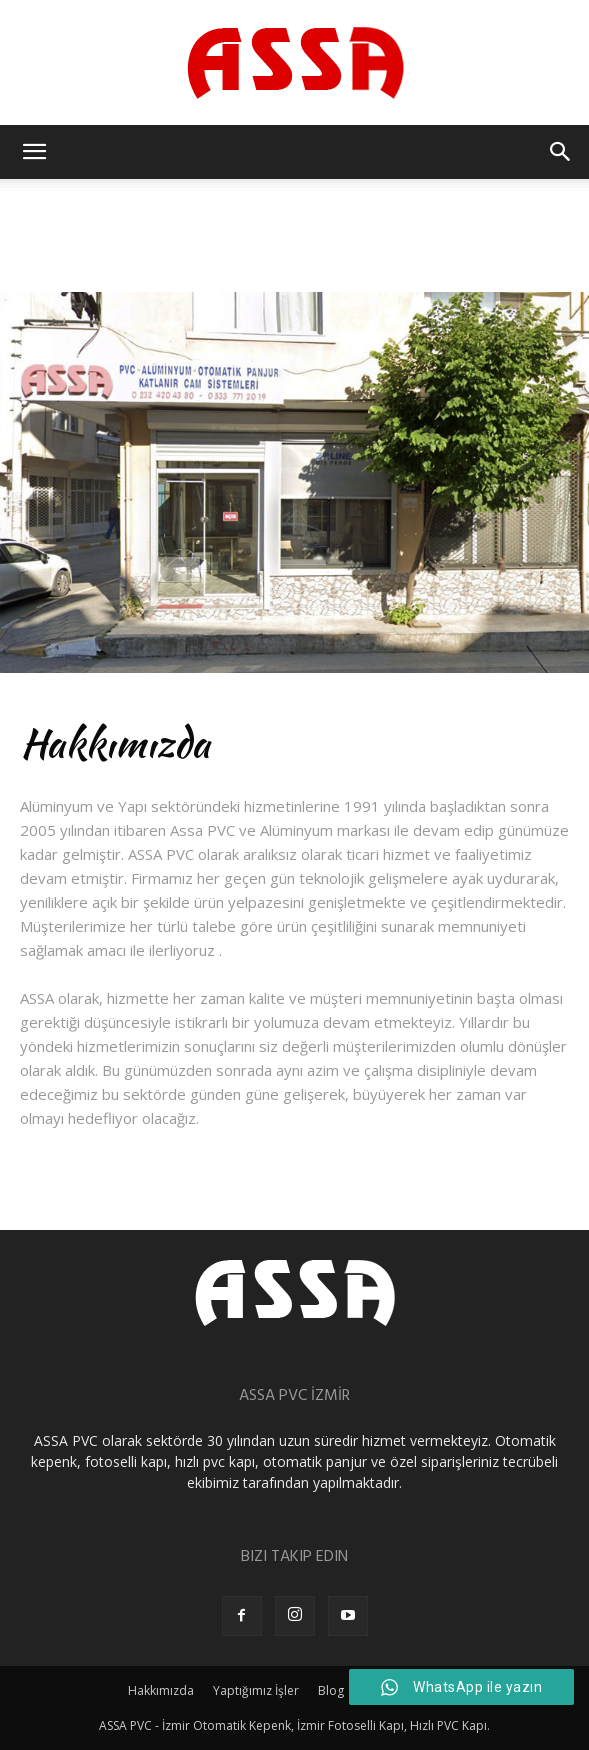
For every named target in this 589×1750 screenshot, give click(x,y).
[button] (34, 152)
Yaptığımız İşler (256, 1690)
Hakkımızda (161, 1690)
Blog (331, 1690)
